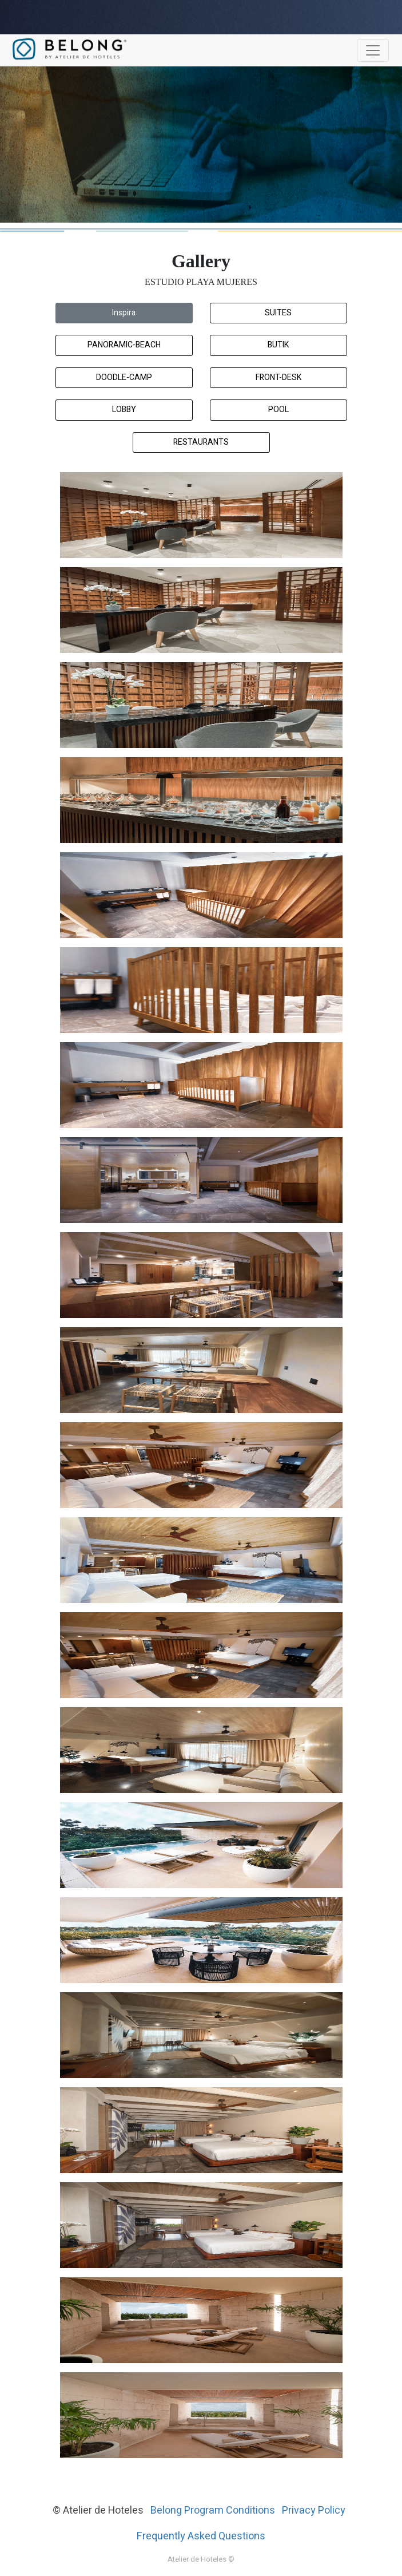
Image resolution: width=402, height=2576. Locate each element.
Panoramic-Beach (124, 345)
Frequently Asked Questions (201, 2536)
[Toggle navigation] (373, 50)
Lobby (124, 409)
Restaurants (201, 442)
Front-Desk (278, 377)
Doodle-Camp (124, 377)
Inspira (124, 313)
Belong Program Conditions (212, 2510)
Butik (278, 345)
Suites (278, 313)
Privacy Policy (313, 2510)
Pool (278, 409)
